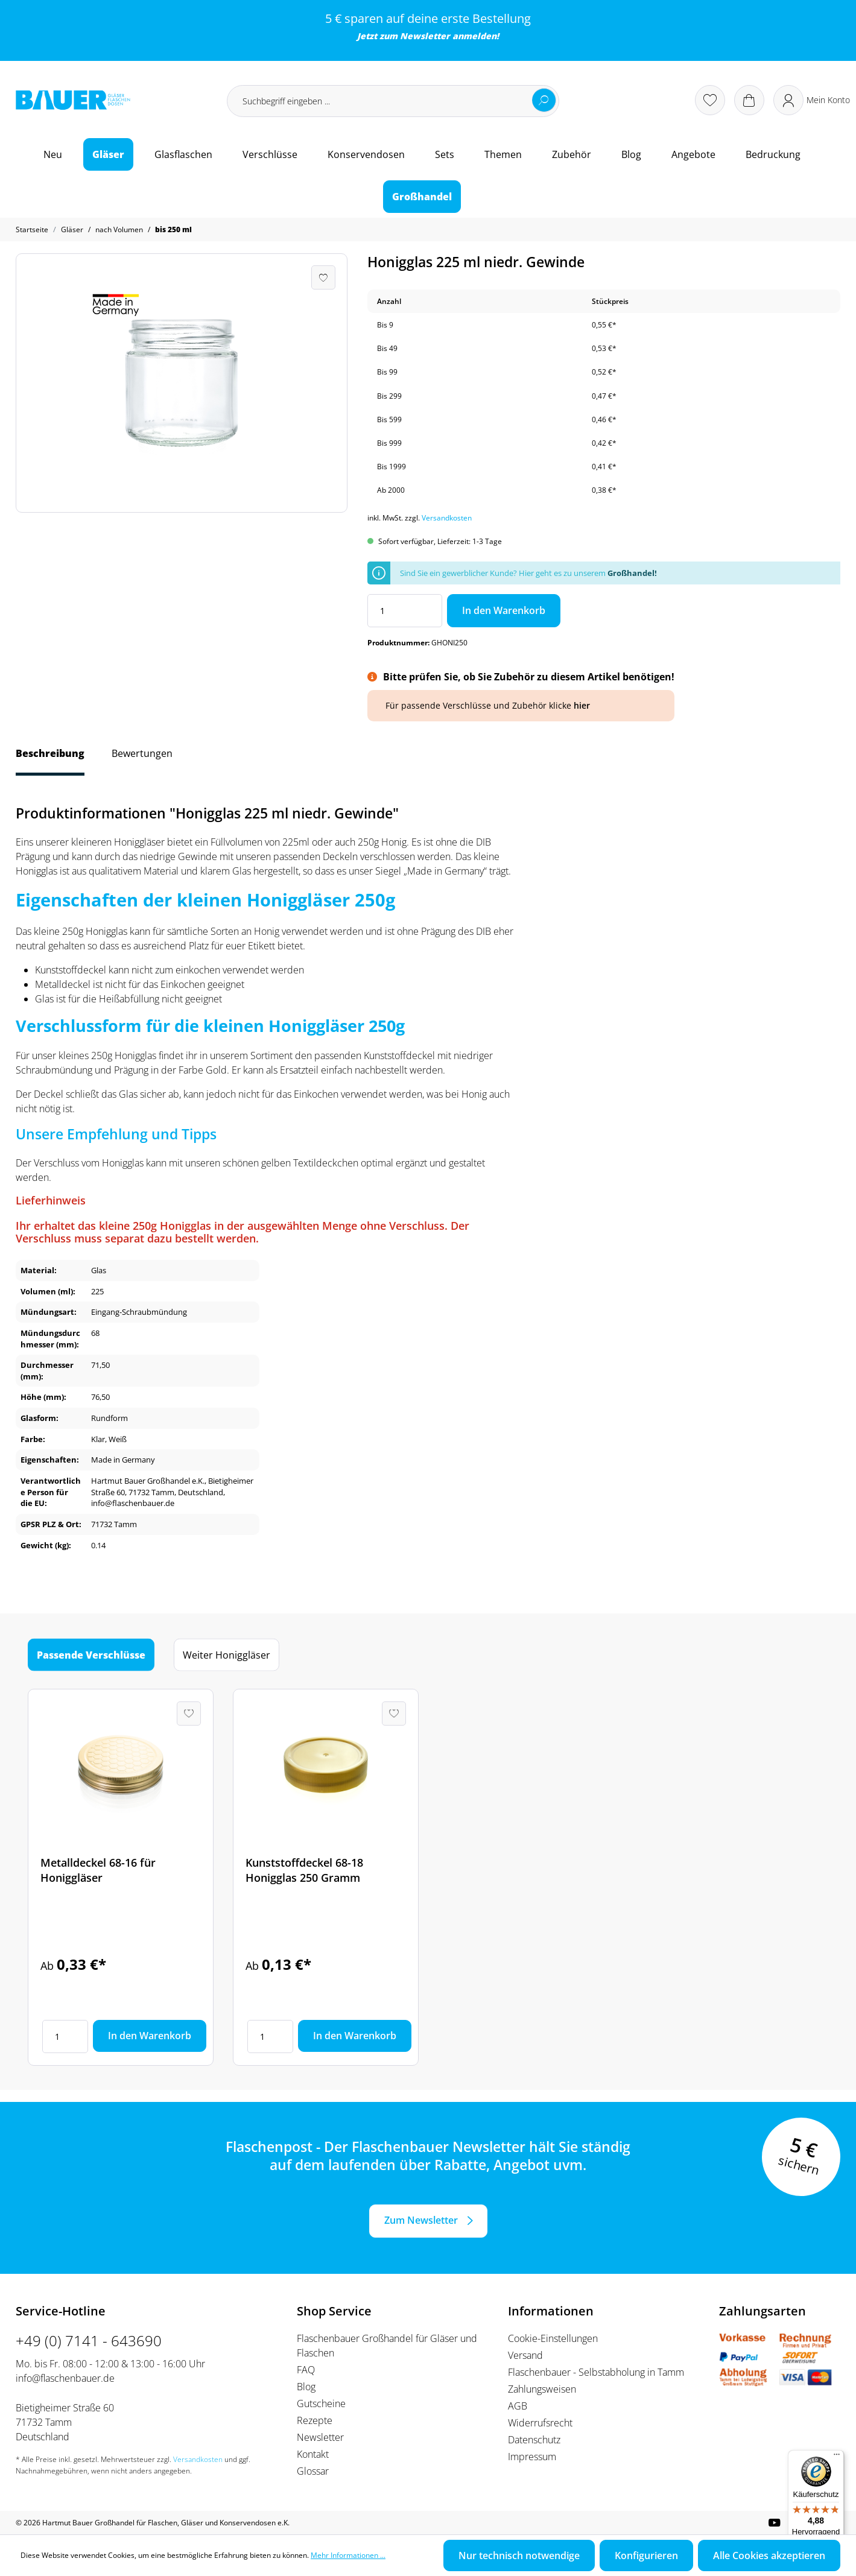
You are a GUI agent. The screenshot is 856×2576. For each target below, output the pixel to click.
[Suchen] (544, 100)
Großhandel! (632, 573)
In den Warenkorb (503, 610)
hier (582, 705)
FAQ (306, 2369)
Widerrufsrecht (540, 2422)
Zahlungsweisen (542, 2389)
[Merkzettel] (710, 100)
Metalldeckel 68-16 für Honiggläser (98, 1870)
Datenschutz (534, 2439)
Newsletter (425, 36)
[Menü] (836, 2457)
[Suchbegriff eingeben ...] (393, 101)
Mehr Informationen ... (348, 2555)
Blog (306, 2386)
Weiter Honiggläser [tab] (226, 1655)
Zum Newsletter (421, 2220)
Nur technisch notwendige (519, 2555)
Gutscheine (321, 2403)
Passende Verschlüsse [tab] (91, 1655)
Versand (525, 2355)
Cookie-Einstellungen (553, 2338)
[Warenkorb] (749, 100)
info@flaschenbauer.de (65, 2378)
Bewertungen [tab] (142, 753)
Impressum (532, 2456)
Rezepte (314, 2420)
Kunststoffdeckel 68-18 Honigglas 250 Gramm (304, 1870)
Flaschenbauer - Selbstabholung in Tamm (596, 2372)
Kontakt (313, 2454)
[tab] (50, 759)
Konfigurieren (646, 2555)
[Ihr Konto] (811, 100)
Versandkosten (447, 518)
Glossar (313, 2471)
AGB (517, 2406)
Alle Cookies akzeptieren (769, 2555)
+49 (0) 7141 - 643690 (89, 2340)
